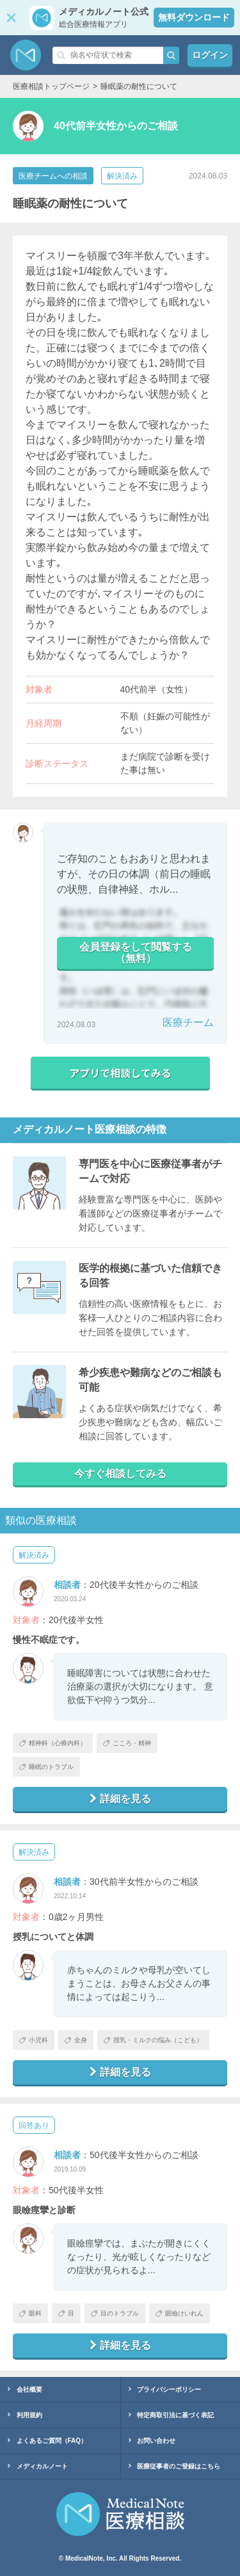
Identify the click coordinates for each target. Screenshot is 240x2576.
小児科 (33, 2040)
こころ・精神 (127, 1743)
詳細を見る (120, 1798)
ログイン (210, 55)
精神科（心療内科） (52, 1743)
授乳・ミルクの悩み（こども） (153, 2040)
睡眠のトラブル (46, 1766)
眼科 (30, 2313)
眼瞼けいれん (180, 2313)
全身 (76, 2040)
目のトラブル (115, 2313)
